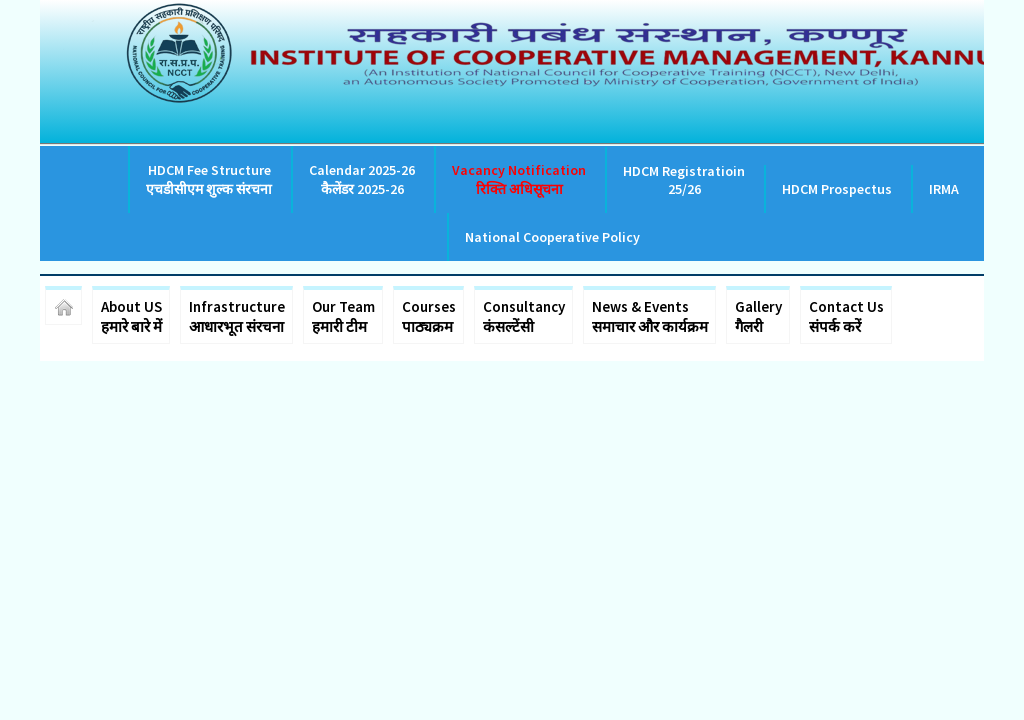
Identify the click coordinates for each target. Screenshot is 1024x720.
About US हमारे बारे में (131, 316)
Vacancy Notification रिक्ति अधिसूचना (519, 179)
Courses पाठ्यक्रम (429, 316)
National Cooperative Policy (552, 237)
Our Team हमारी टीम (343, 316)
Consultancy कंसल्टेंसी (524, 316)
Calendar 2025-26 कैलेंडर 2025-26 (362, 179)
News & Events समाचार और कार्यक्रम (650, 316)
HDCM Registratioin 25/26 (684, 180)
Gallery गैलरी (758, 316)
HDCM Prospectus (837, 189)
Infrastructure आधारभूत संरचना (237, 316)
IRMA (944, 189)
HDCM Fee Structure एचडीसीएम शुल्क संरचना (209, 179)
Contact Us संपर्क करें (846, 316)
